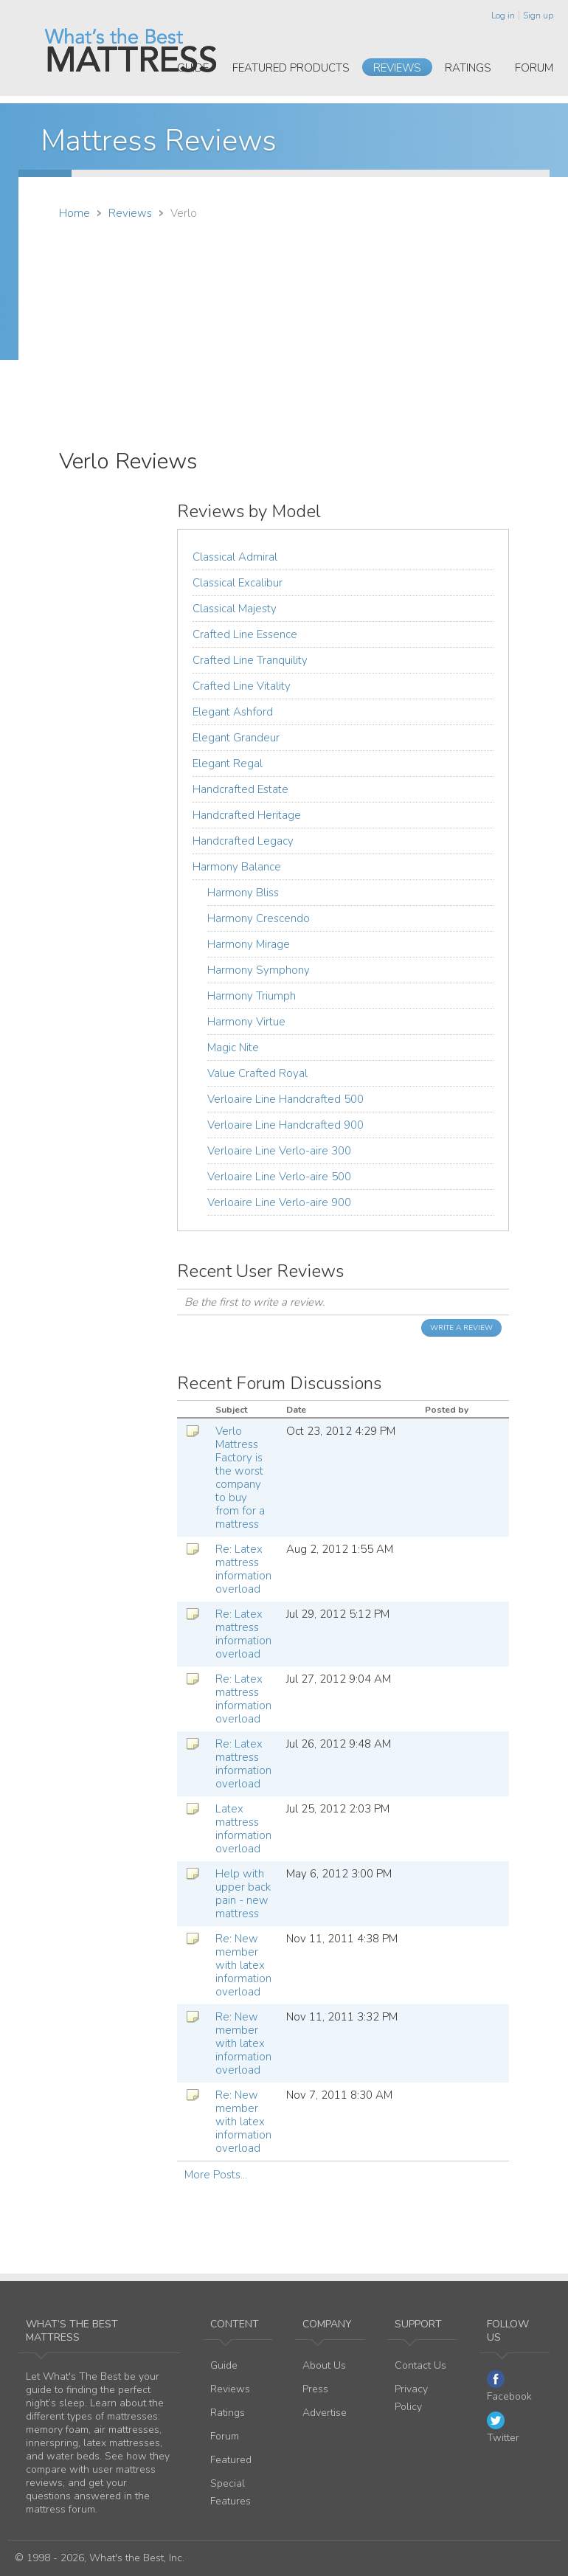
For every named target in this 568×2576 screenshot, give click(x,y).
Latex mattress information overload (243, 1828)
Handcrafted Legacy (243, 841)
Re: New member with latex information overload (243, 1965)
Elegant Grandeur (236, 737)
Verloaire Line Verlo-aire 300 (279, 1150)
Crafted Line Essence (245, 634)
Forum (534, 67)
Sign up (538, 15)
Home (74, 213)
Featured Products (291, 67)
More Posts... (215, 2174)
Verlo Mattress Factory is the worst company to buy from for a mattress (240, 1477)
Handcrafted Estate (240, 789)
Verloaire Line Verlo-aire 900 (279, 1202)
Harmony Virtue (246, 1021)
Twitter (503, 2428)
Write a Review (461, 1328)
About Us (324, 2365)
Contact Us (420, 2365)
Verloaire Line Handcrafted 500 (285, 1099)
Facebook (509, 2386)
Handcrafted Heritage (247, 815)
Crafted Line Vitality (242, 686)
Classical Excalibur (238, 582)
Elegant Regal (228, 763)
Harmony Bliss (243, 892)
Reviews (397, 67)
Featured (231, 2460)
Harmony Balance (237, 866)
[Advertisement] (284, 334)
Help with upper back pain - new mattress (243, 1893)
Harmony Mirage (248, 944)
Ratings (468, 67)
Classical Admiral (235, 557)
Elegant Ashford (233, 711)
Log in (503, 15)
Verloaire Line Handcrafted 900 (285, 1125)
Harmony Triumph (251, 995)
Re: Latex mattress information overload (243, 1569)
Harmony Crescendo (258, 918)
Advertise (324, 2413)
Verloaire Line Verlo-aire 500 (279, 1176)
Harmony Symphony (258, 970)
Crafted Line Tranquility (250, 660)
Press (315, 2389)
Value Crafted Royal (257, 1073)
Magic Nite (233, 1047)
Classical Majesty (235, 608)
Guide (193, 67)
